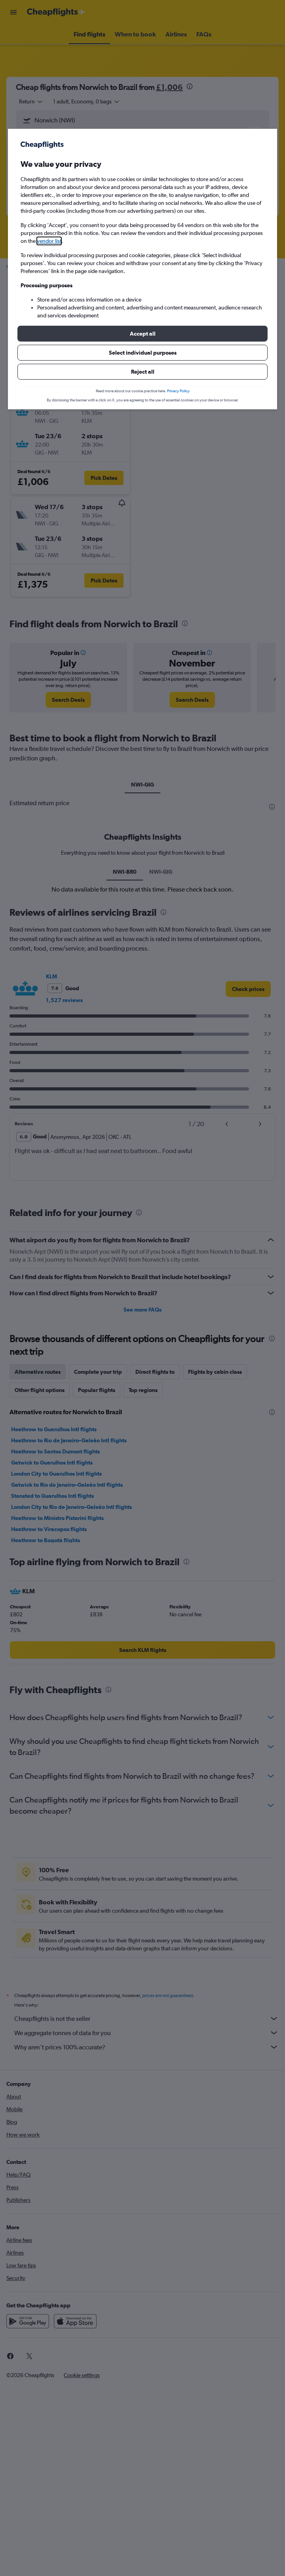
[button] (142, 334)
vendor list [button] (49, 241)
